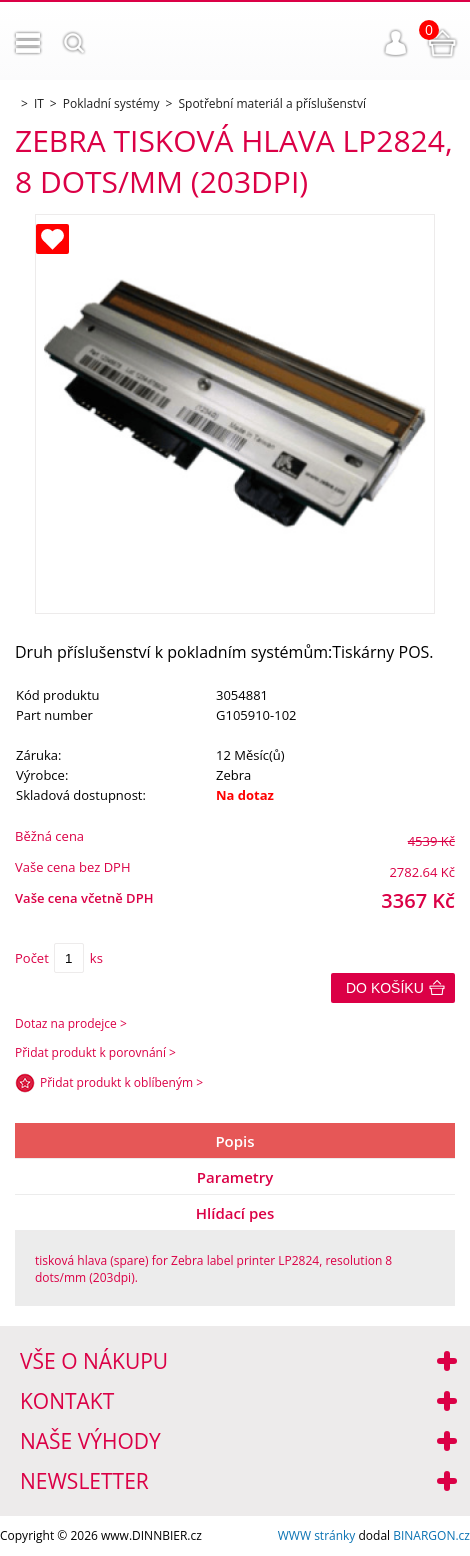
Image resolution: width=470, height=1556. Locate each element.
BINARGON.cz (431, 1535)
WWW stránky (317, 1535)
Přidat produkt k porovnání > (95, 1052)
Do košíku (385, 988)
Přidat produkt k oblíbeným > (121, 1082)
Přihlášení (396, 43)
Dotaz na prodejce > (71, 1023)
